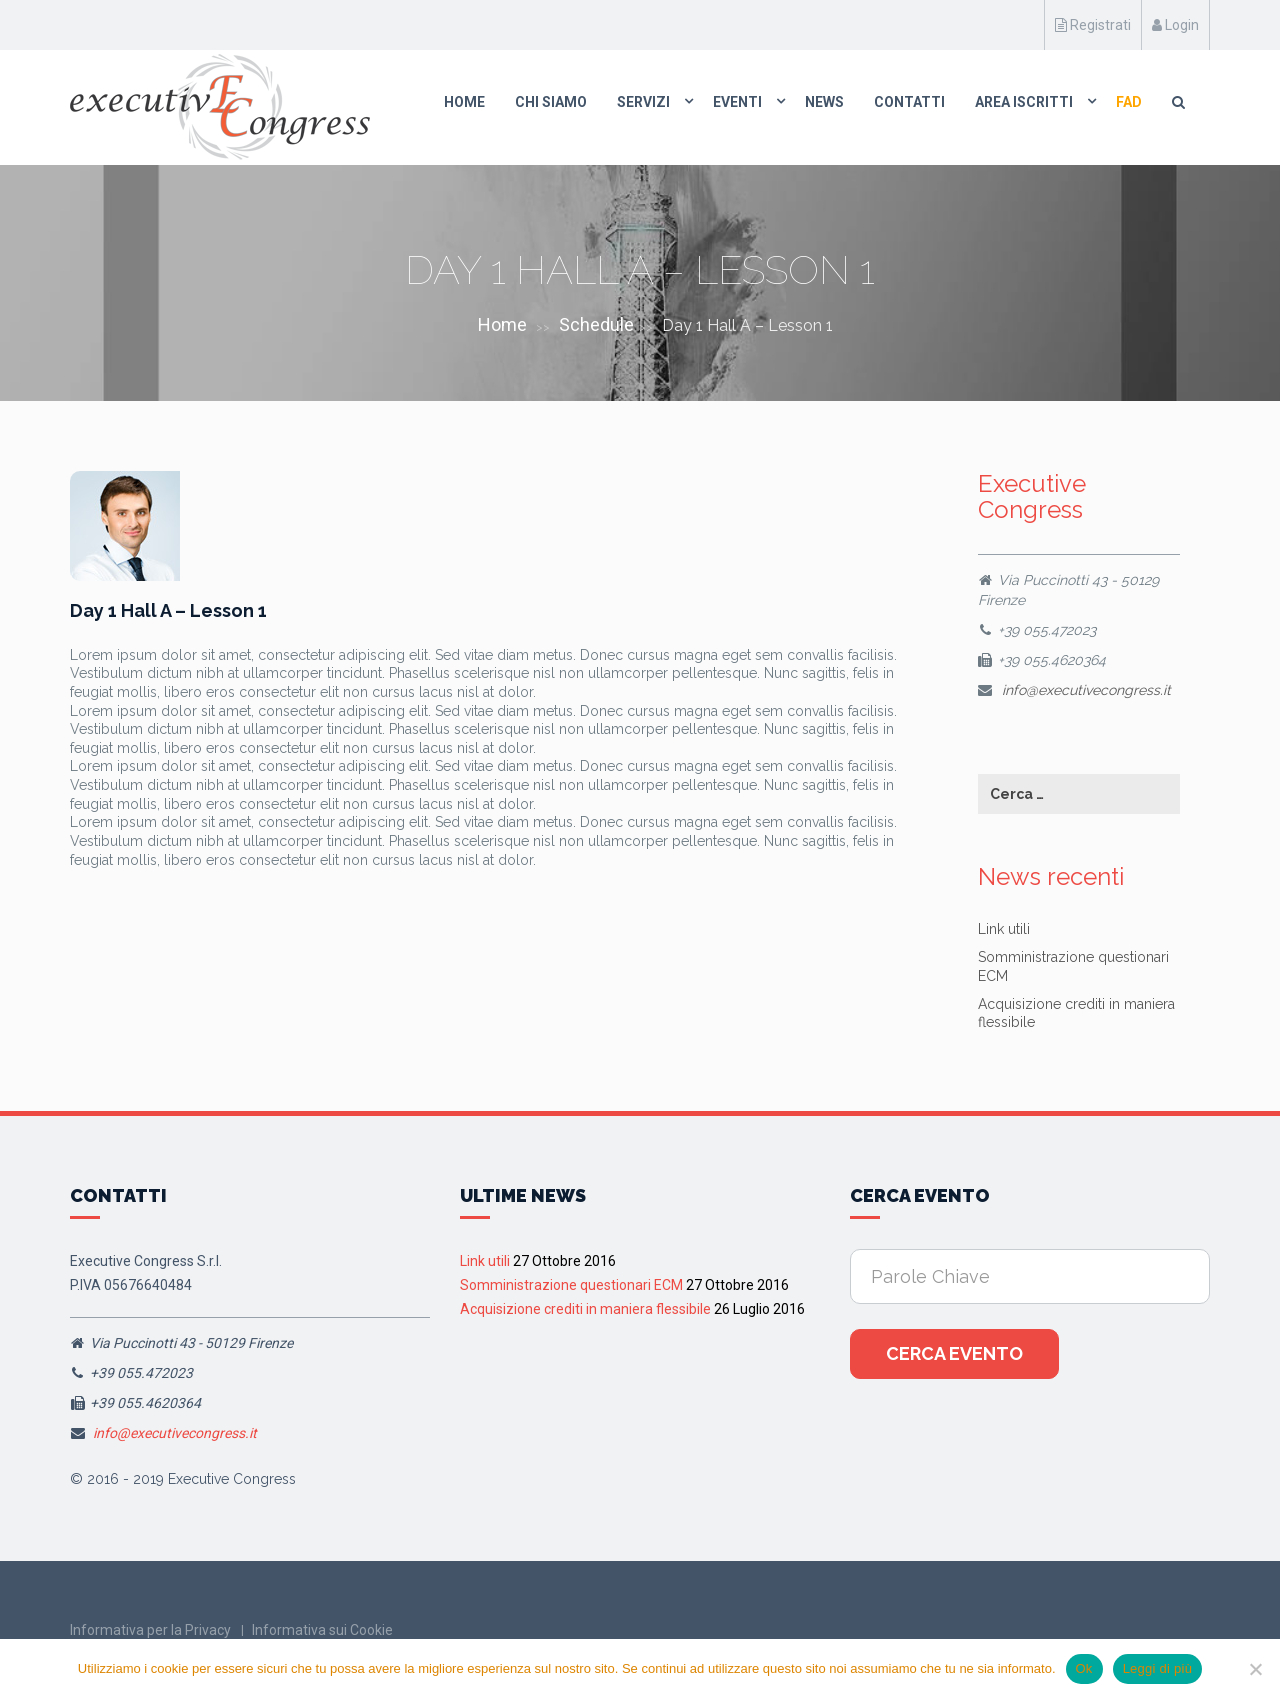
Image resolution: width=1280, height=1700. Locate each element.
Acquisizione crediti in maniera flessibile (585, 1309)
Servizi (643, 102)
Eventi (737, 102)
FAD (1129, 102)
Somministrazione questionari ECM (571, 1285)
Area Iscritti (1024, 102)
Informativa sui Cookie (322, 1630)
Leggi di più (1158, 1668)
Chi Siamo (551, 102)
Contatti (909, 102)
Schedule (596, 324)
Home (464, 102)
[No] (1255, 1669)
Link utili (1004, 929)
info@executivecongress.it (1086, 690)
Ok (1084, 1668)
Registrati (1093, 25)
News (824, 102)
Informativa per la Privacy (150, 1630)
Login (1175, 25)
